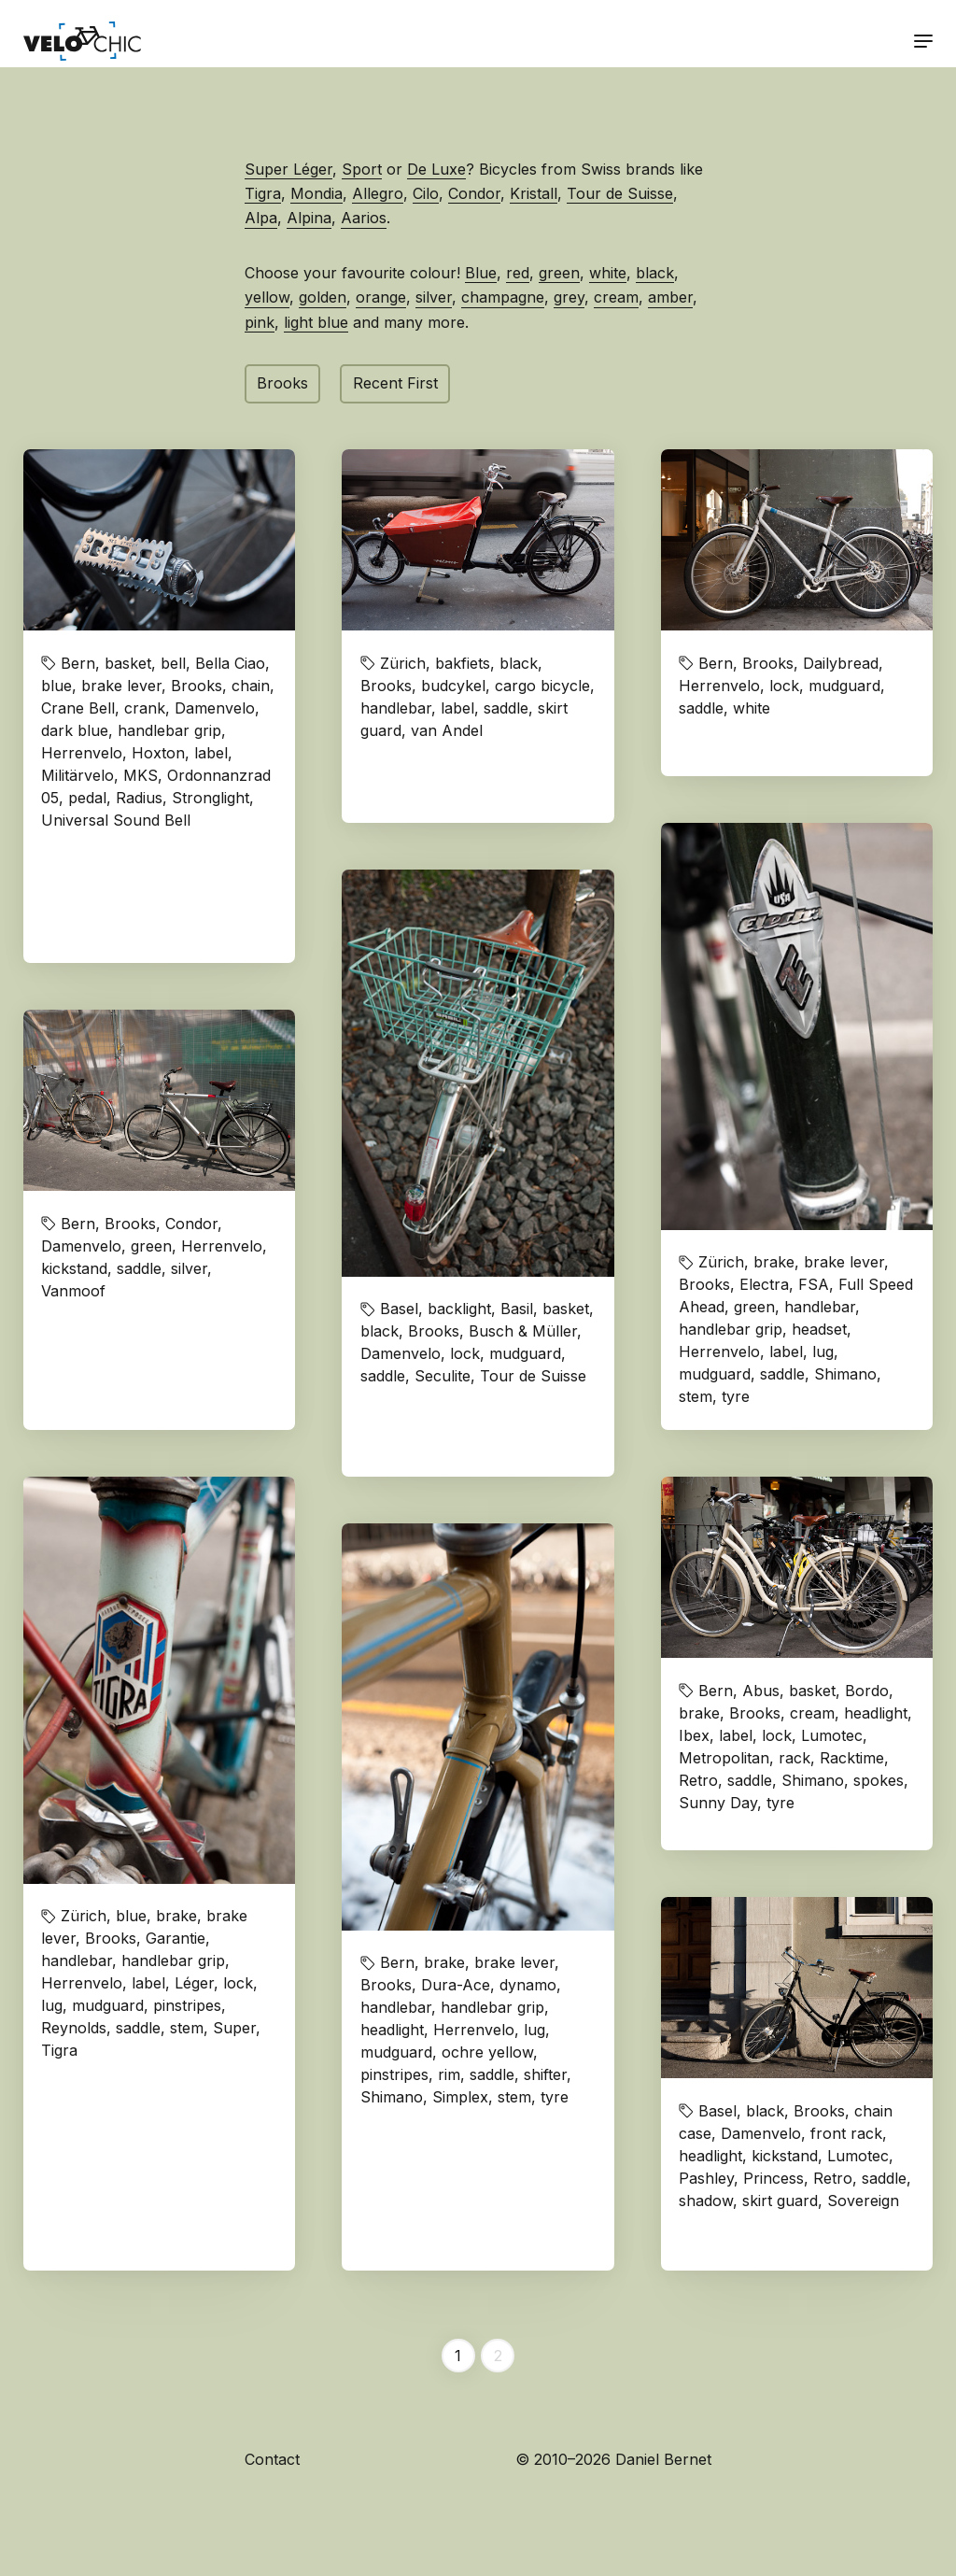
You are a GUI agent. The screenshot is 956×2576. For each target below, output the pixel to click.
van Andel (447, 730)
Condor (474, 193)
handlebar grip (169, 730)
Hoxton (158, 752)
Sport (362, 169)
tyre (736, 1396)
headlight (392, 2029)
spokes (878, 1780)
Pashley (706, 2178)
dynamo (527, 1984)
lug (823, 1351)
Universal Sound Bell (115, 820)
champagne (502, 297)
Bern (78, 663)
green (559, 272)
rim (449, 2074)
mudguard (844, 685)
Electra (764, 1284)
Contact (272, 2459)
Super (234, 2027)
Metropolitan (724, 1757)
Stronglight (210, 797)
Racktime (852, 1757)
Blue (481, 272)
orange (381, 297)
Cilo (426, 193)
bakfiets (462, 663)
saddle (506, 708)
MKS (140, 775)
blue (56, 685)
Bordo (867, 1690)
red (517, 272)
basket (128, 663)
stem (695, 1396)
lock (784, 685)
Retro (698, 1780)
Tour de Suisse (620, 193)
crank (144, 708)
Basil (516, 1308)
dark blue (74, 730)
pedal (87, 797)
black (655, 272)
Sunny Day (718, 1802)
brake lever (121, 685)
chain (251, 685)
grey (569, 297)
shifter (545, 2074)
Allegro (377, 193)
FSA (813, 1284)
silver (433, 297)
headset (819, 1329)
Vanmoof (73, 1290)
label (211, 752)
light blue (316, 322)
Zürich (403, 663)
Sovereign (863, 2200)
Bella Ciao (230, 663)
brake (773, 1262)
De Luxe (436, 169)
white (607, 272)
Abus (761, 1690)
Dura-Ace (455, 1984)
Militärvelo (77, 775)
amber (670, 297)
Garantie (175, 1938)
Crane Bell (78, 708)
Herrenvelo (81, 752)
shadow (706, 2200)
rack (794, 1757)
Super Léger (288, 169)
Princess (773, 2178)
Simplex (460, 2097)
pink (259, 322)
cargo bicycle (542, 685)
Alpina (309, 217)
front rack (846, 2133)
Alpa (261, 217)
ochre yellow (487, 2052)
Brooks (282, 383)
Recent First (395, 383)
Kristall (533, 193)
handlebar (395, 708)
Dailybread (841, 663)
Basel (399, 1308)
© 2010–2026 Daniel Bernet (613, 2459)
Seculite (443, 1375)
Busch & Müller (523, 1331)
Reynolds (73, 2027)
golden (322, 297)
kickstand (74, 1268)
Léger (194, 1983)
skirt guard (780, 2200)
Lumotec (832, 1735)
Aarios (364, 217)
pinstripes (187, 2005)
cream (616, 297)
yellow (267, 297)
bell (173, 663)
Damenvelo (215, 708)
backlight (459, 1308)
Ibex (694, 1735)
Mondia (316, 193)
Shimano (845, 1374)
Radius (139, 797)
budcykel (453, 685)
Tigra (263, 193)
